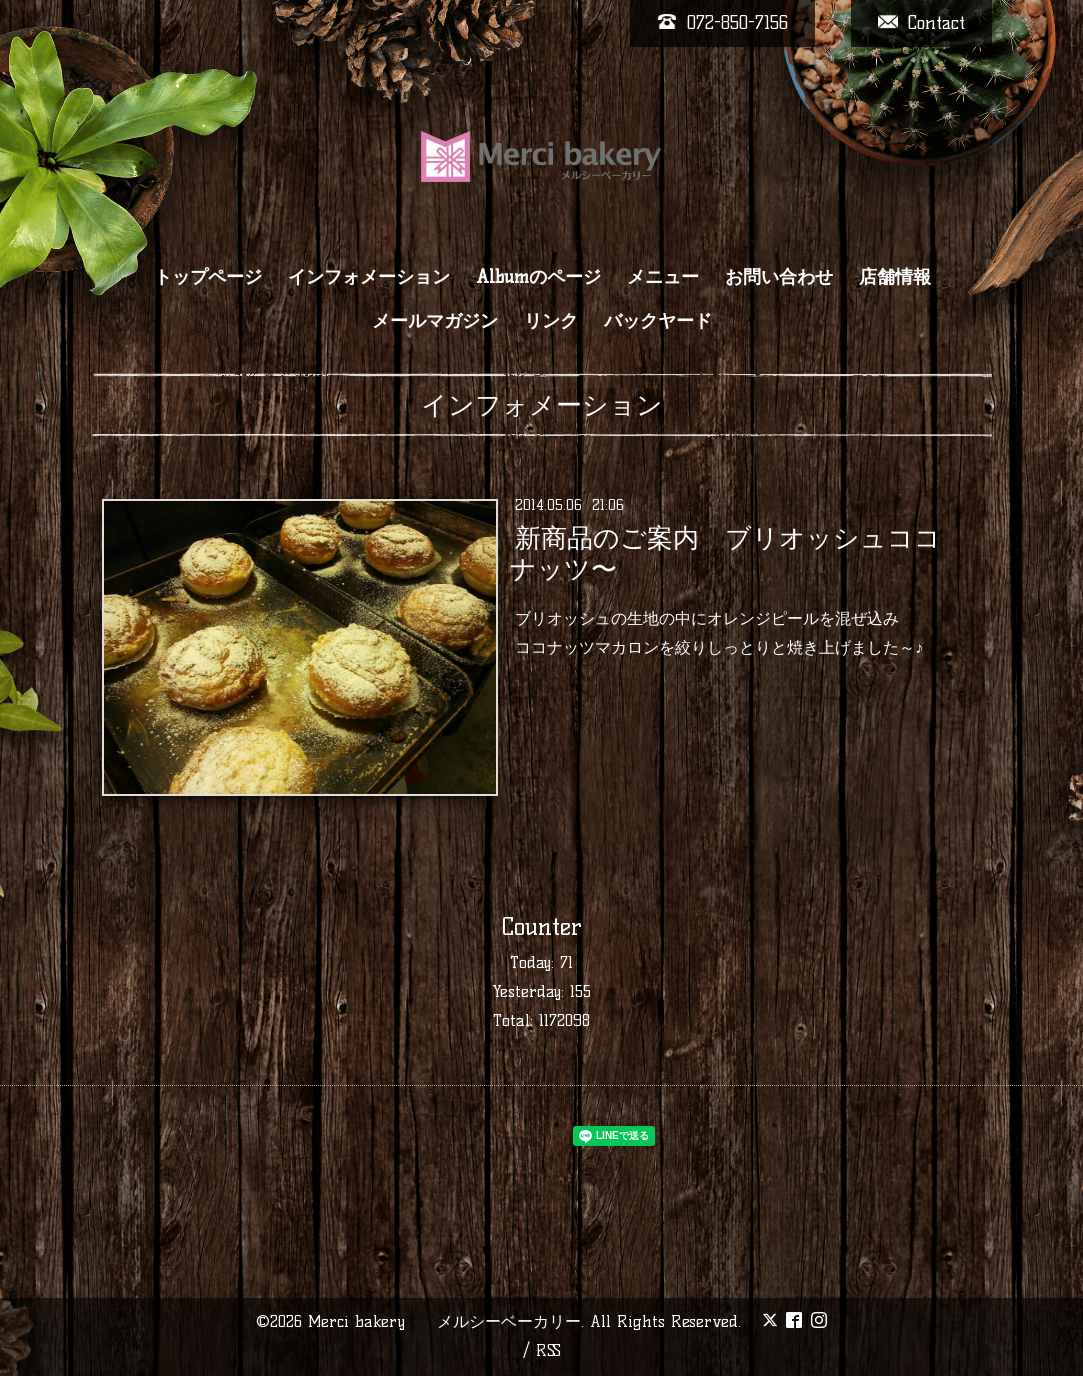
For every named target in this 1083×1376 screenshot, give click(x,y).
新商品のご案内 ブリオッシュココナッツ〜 (725, 553)
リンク (551, 321)
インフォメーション (369, 277)
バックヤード (658, 321)
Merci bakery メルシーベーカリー (444, 1321)
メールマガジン (435, 321)
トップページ (208, 277)
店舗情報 (895, 277)
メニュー (663, 277)
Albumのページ (538, 277)
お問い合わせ (779, 277)
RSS (548, 1350)
